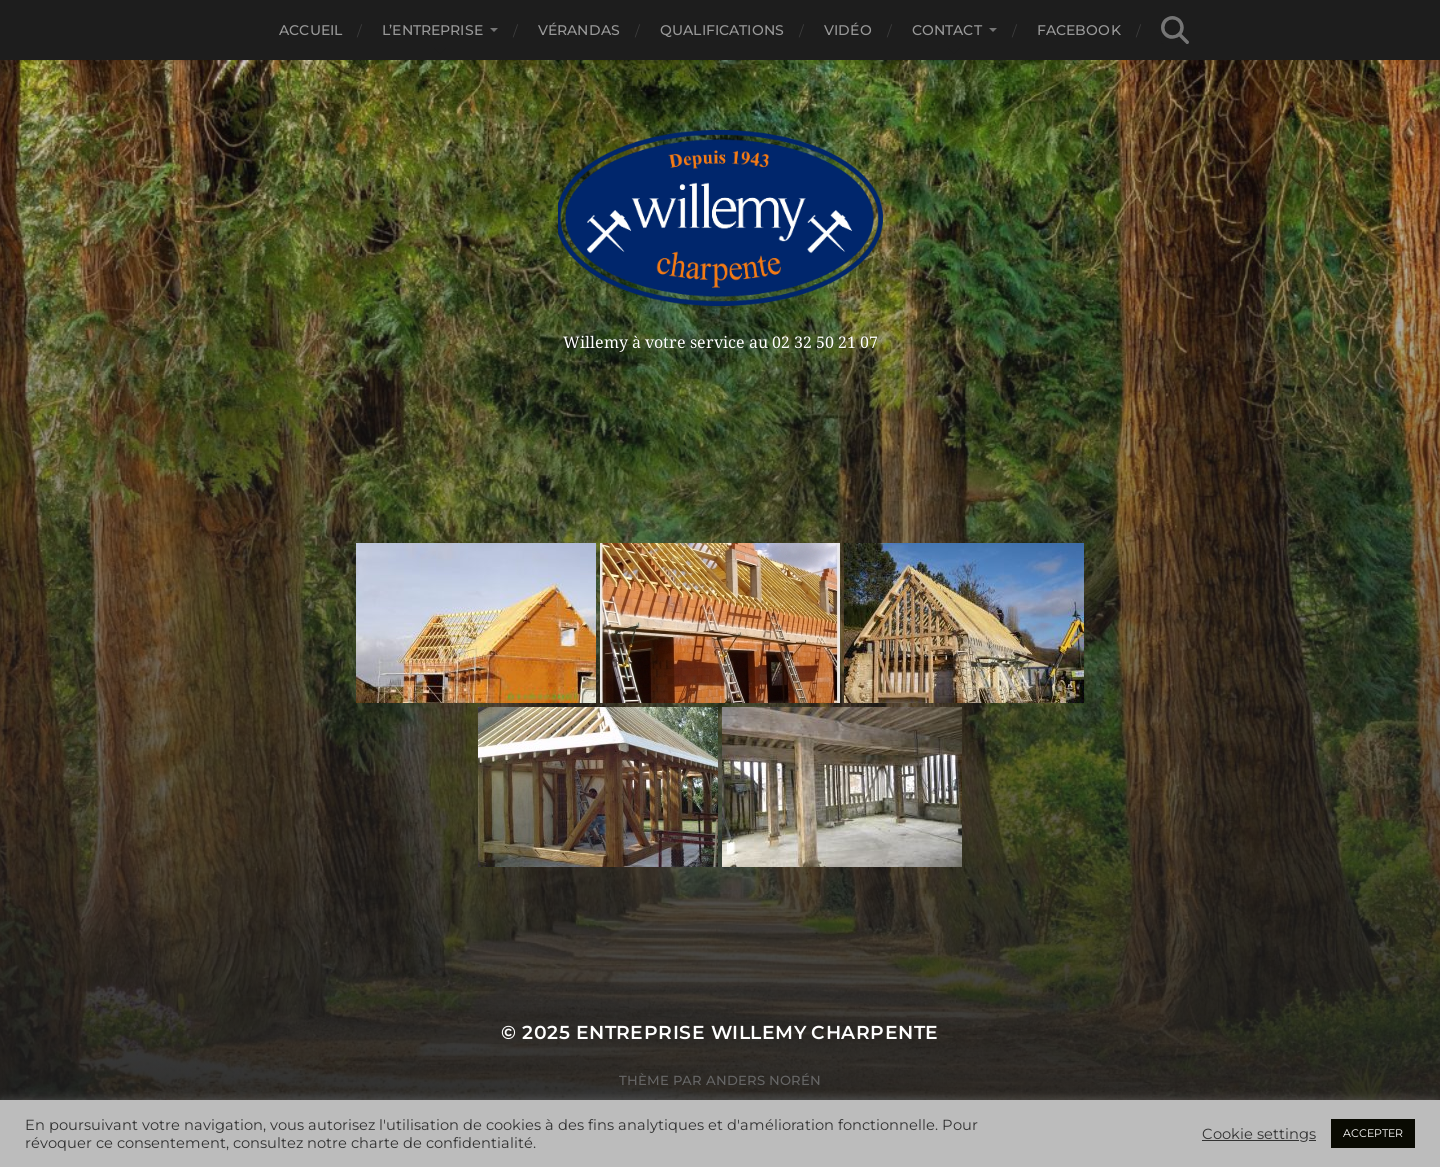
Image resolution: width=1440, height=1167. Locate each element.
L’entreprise (432, 30)
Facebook (1079, 30)
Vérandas (579, 30)
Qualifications (722, 30)
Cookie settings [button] (1259, 1134)
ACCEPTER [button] (1373, 1133)
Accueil (310, 30)
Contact (947, 30)
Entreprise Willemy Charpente (757, 1032)
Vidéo (848, 30)
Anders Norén (763, 1080)
